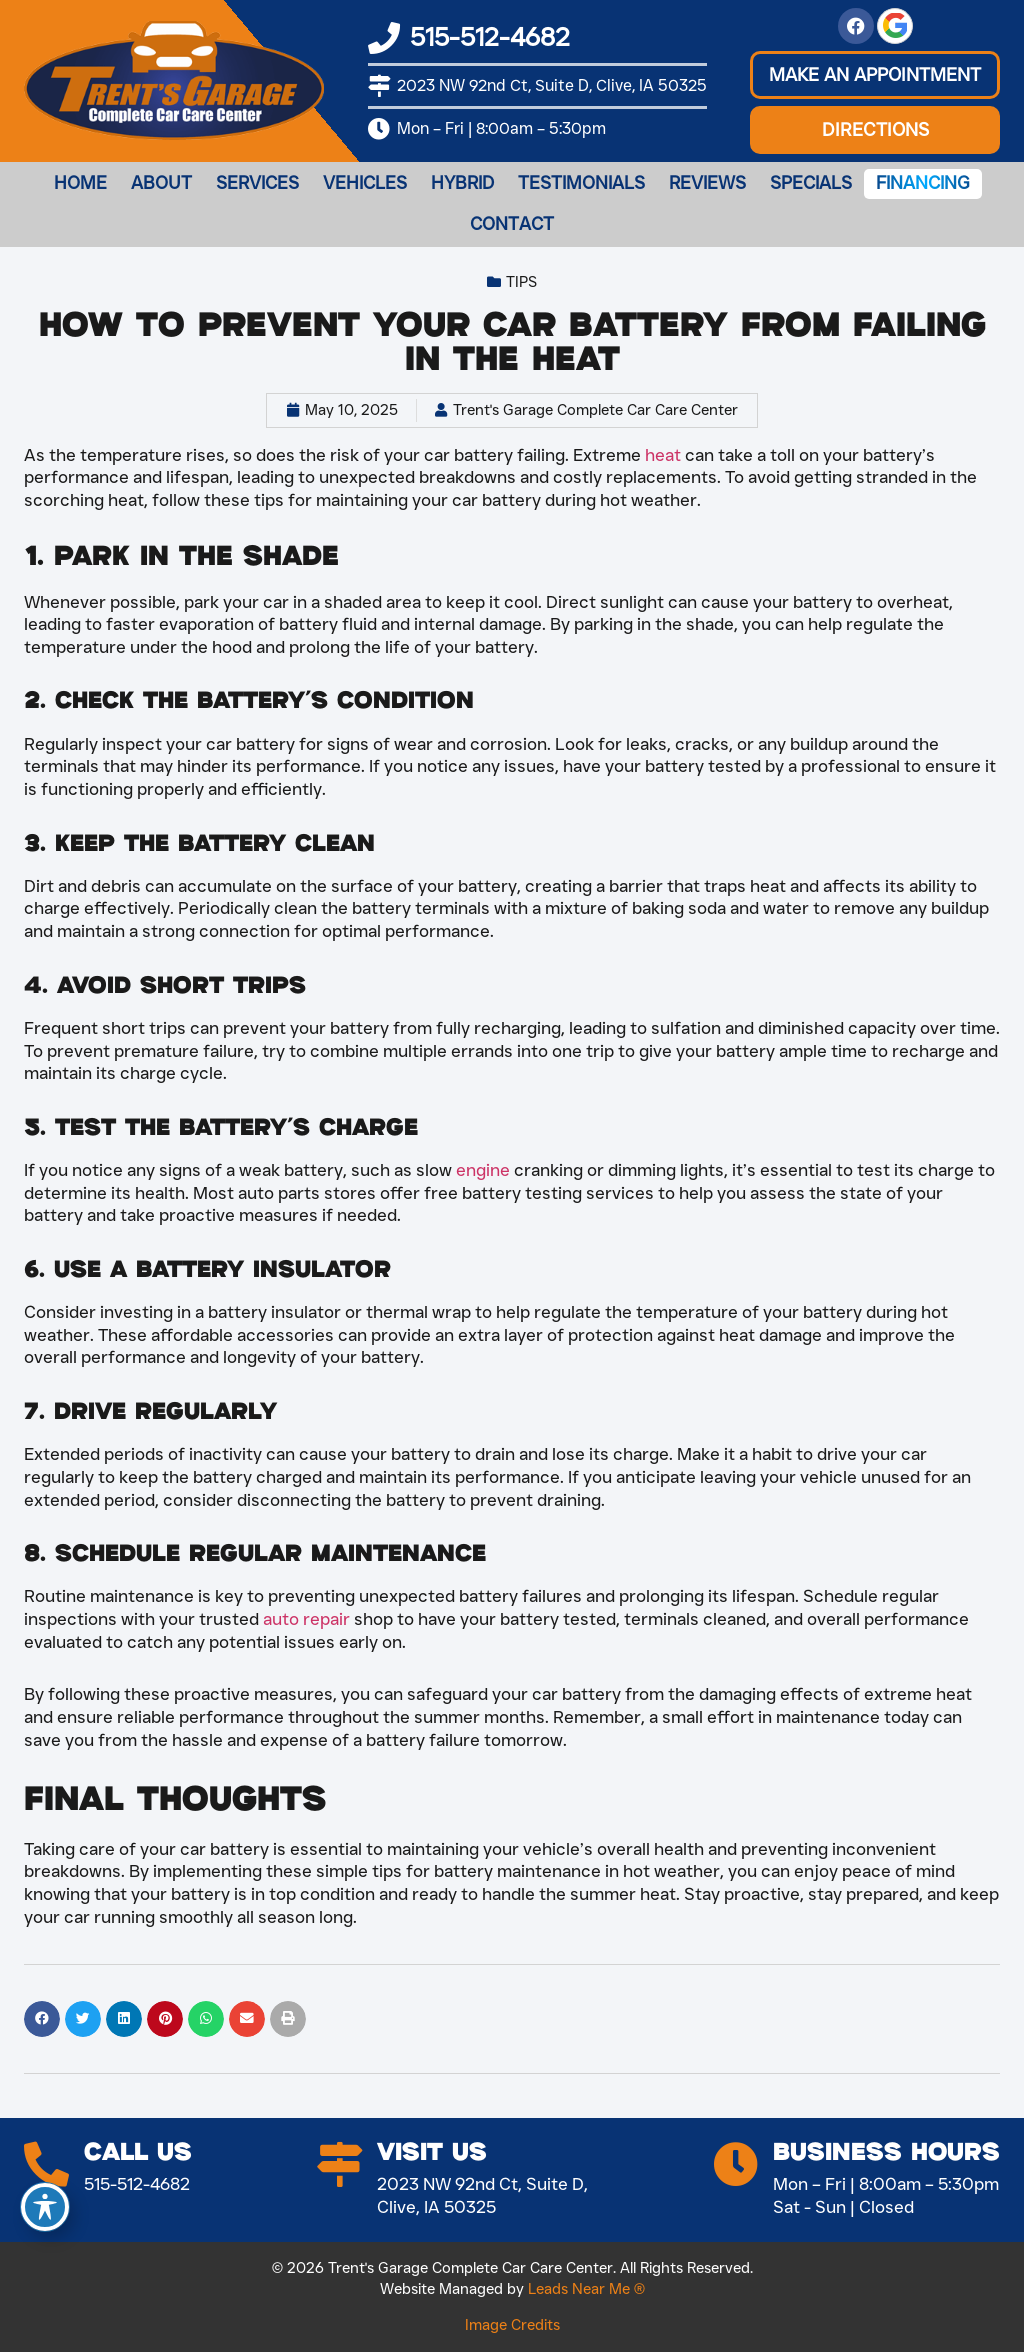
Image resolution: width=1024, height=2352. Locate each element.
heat (663, 454)
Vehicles (365, 183)
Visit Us (432, 2153)
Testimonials (581, 183)
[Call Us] (46, 2164)
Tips (521, 282)
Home (80, 183)
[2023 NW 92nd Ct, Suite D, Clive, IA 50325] (379, 86)
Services (257, 183)
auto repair (306, 1618)
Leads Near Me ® (586, 2289)
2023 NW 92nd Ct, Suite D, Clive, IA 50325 (552, 85)
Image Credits (512, 2325)
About (161, 183)
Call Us (138, 2153)
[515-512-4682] (384, 38)
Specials (811, 183)
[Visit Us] (339, 2164)
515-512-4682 (490, 37)
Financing (923, 183)
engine (483, 1169)
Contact (512, 224)
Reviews (707, 183)
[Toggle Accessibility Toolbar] (45, 2207)
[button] (875, 75)
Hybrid (462, 183)
